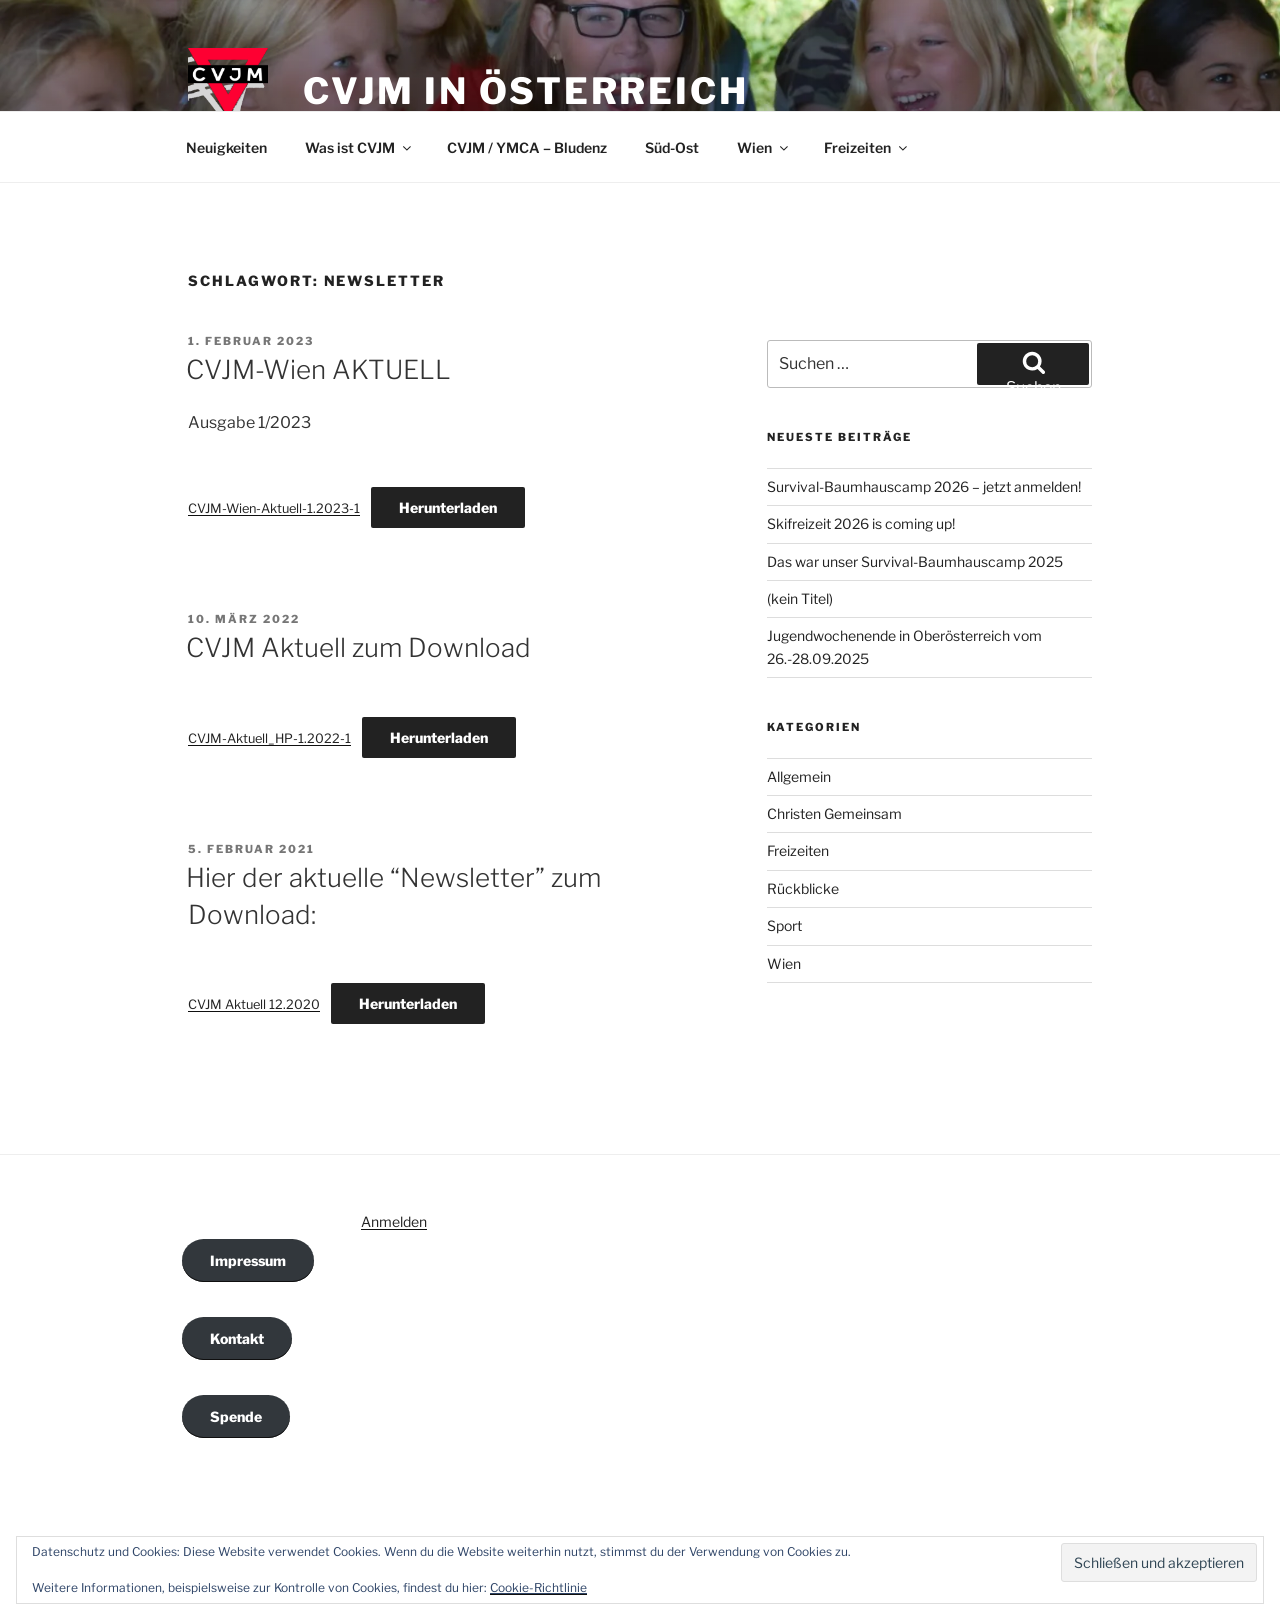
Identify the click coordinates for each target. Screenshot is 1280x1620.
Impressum (248, 1260)
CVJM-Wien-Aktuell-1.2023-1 (274, 508)
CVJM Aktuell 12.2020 (254, 1004)
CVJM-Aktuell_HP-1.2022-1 (269, 738)
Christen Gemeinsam (834, 813)
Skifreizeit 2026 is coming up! (861, 523)
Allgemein (799, 776)
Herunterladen (448, 507)
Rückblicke (803, 888)
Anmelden (394, 1221)
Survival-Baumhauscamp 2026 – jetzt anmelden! (924, 486)
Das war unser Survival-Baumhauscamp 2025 (915, 561)
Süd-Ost (672, 147)
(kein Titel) (800, 598)
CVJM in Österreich (526, 91)
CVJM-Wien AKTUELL (318, 369)
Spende (236, 1416)
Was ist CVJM (359, 147)
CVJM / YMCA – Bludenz (527, 147)
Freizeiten (867, 147)
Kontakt (237, 1338)
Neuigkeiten (226, 147)
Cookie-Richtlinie (538, 1587)
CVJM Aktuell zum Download (358, 647)
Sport (784, 925)
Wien (764, 147)
